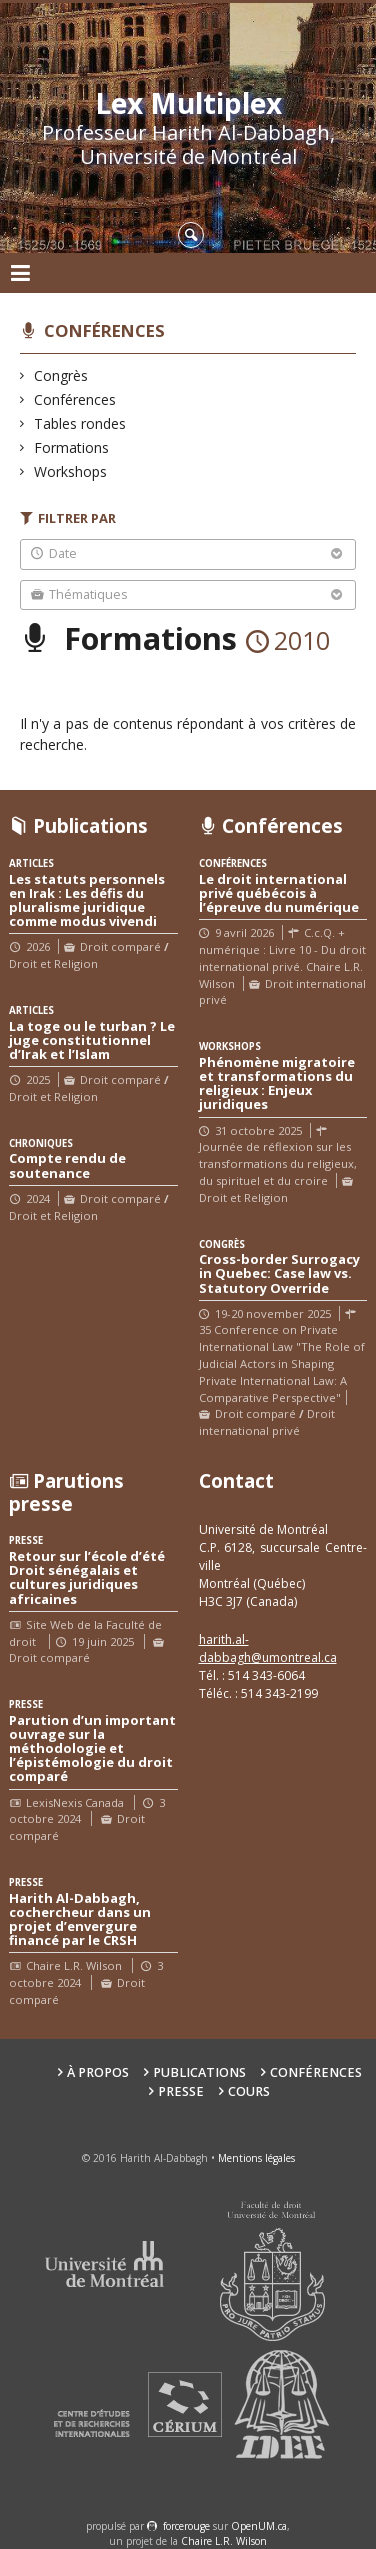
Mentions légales (256, 2158)
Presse (181, 2091)
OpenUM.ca (259, 2526)
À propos (98, 2072)
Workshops (71, 471)
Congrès (61, 375)
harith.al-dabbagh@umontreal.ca (268, 1648)
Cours (249, 2091)
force (186, 2526)
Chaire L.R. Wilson (224, 2541)
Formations (72, 447)
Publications (199, 2072)
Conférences (104, 330)
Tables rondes (80, 423)
